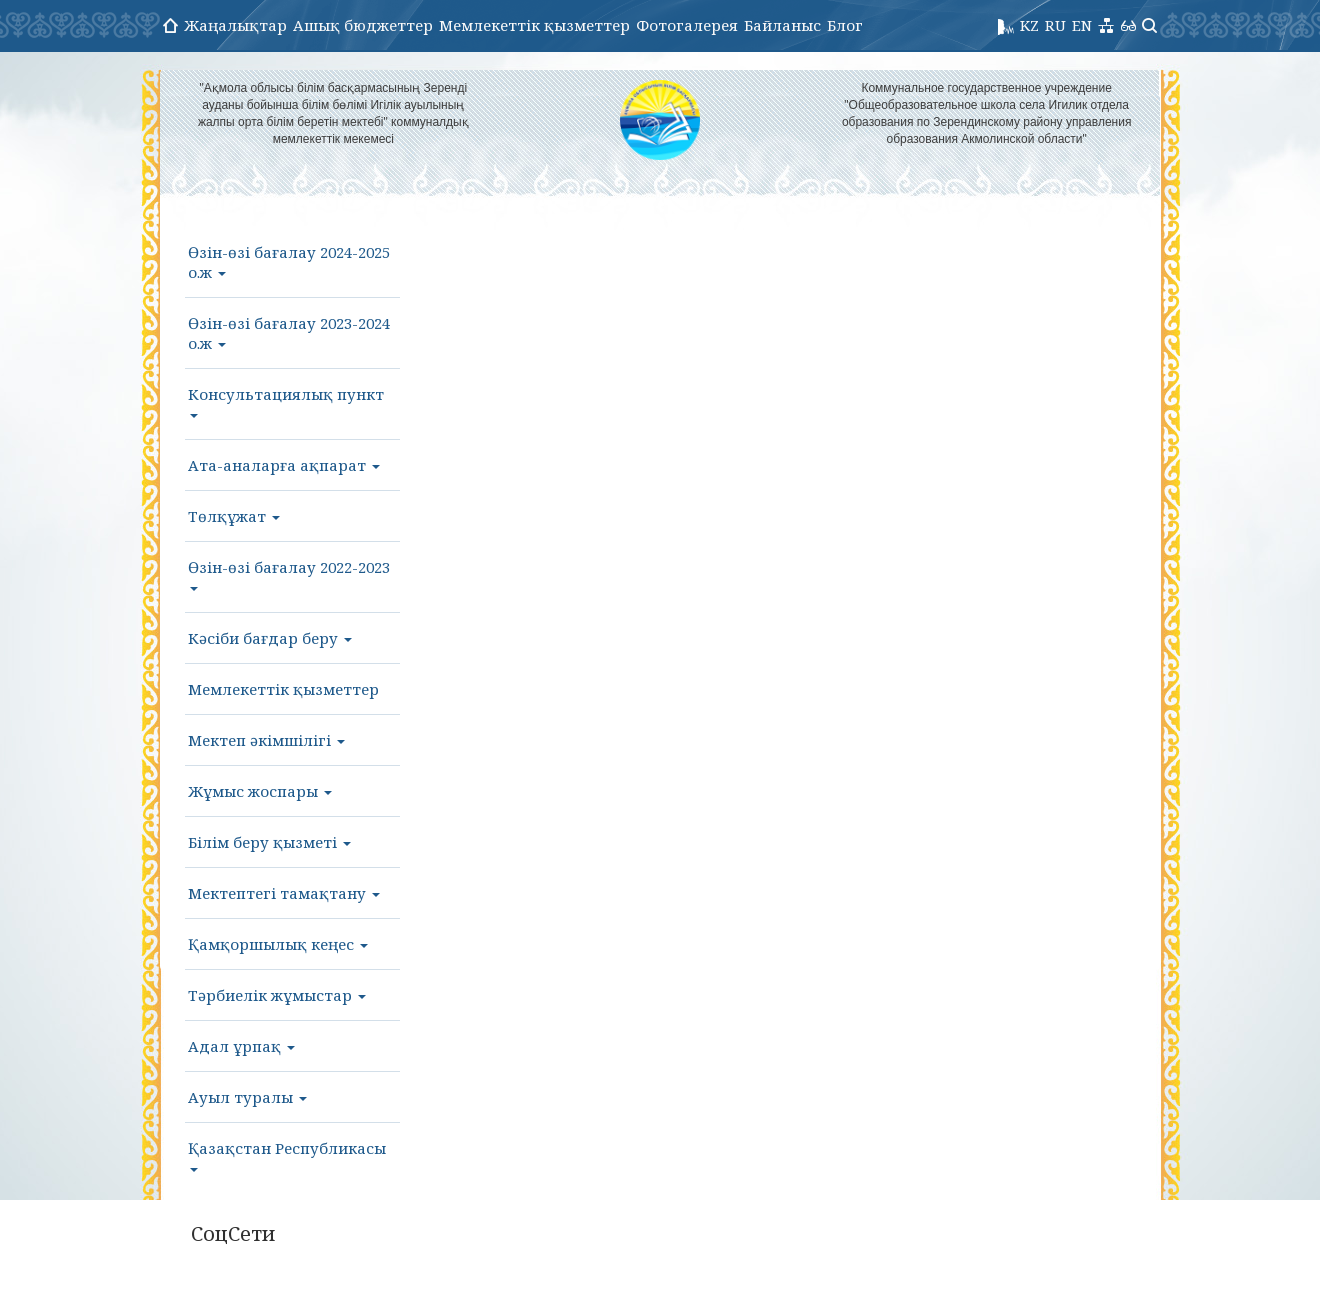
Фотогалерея (687, 25)
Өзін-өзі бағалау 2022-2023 (289, 574)
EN (1082, 25)
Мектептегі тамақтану (284, 893)
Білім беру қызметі (269, 842)
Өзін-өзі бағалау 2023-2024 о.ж (289, 333)
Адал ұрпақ (241, 1046)
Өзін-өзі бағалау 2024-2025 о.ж (289, 262)
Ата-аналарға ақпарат (284, 465)
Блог (845, 25)
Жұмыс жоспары (260, 791)
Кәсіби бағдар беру (270, 638)
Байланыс (782, 25)
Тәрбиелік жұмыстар (277, 995)
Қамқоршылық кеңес (278, 944)
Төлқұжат (234, 516)
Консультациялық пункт (286, 401)
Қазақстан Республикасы (287, 1155)
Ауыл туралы (247, 1097)
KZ (1029, 25)
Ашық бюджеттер (363, 25)
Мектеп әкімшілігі (266, 740)
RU (1055, 25)
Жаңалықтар (235, 25)
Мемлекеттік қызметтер (534, 25)
